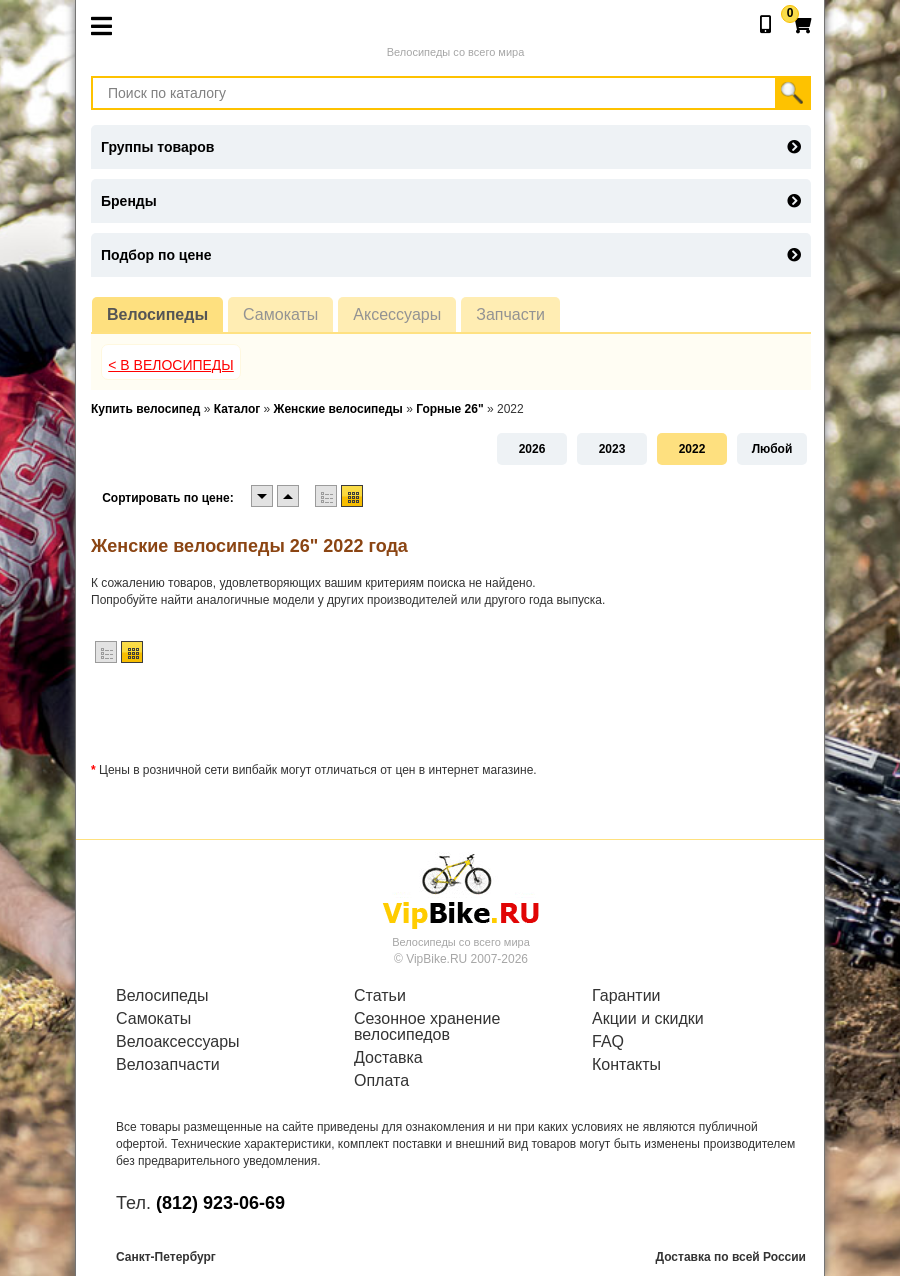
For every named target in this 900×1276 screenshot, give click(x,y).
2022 (692, 449)
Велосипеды (157, 314)
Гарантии (626, 996)
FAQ (608, 1042)
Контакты (626, 1065)
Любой (772, 449)
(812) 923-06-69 (220, 1203)
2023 (612, 449)
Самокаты (280, 314)
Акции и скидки (648, 1019)
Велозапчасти (168, 1065)
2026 (532, 449)
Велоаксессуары (178, 1042)
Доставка (388, 1058)
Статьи (380, 996)
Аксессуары (397, 314)
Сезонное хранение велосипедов (427, 1027)
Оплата (381, 1081)
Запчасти (510, 314)
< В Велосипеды (171, 365)
